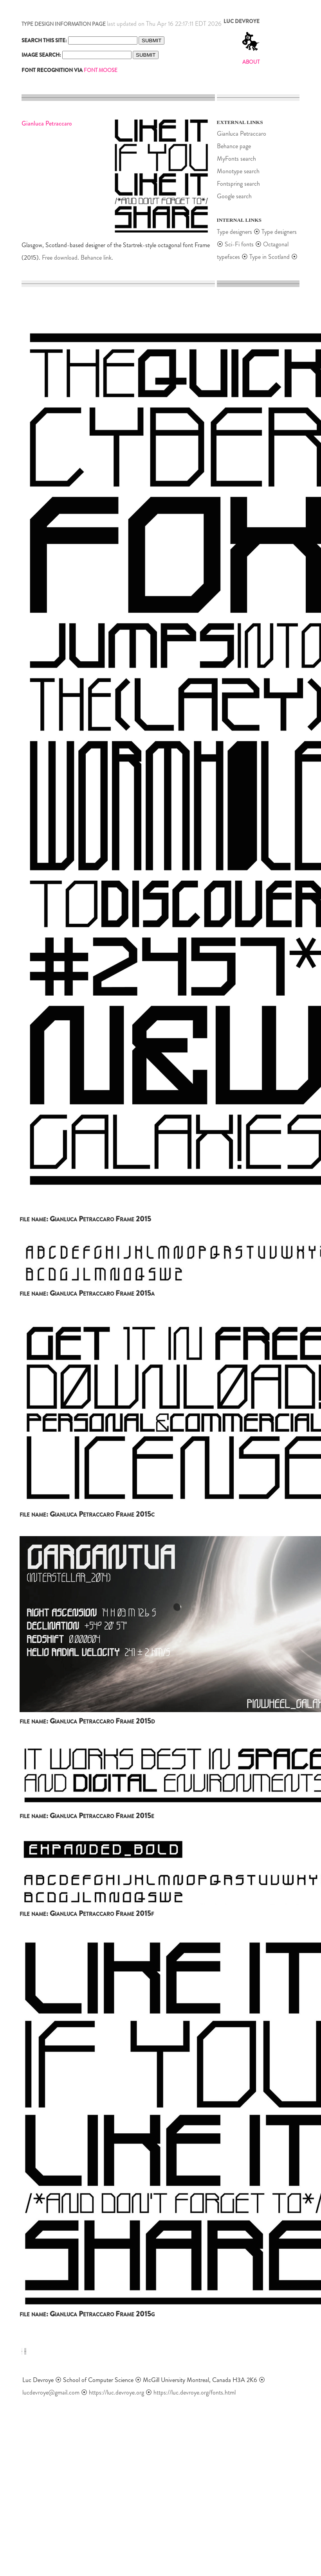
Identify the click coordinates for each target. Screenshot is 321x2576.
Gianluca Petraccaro (241, 133)
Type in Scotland (269, 256)
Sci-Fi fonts (239, 244)
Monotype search (238, 171)
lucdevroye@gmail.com (50, 2392)
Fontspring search (238, 183)
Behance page (234, 146)
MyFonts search (236, 158)
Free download (60, 257)
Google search (234, 196)
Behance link (96, 257)
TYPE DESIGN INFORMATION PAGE (64, 24)
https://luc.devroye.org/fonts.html (194, 2392)
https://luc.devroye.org (116, 2392)
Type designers (234, 231)
